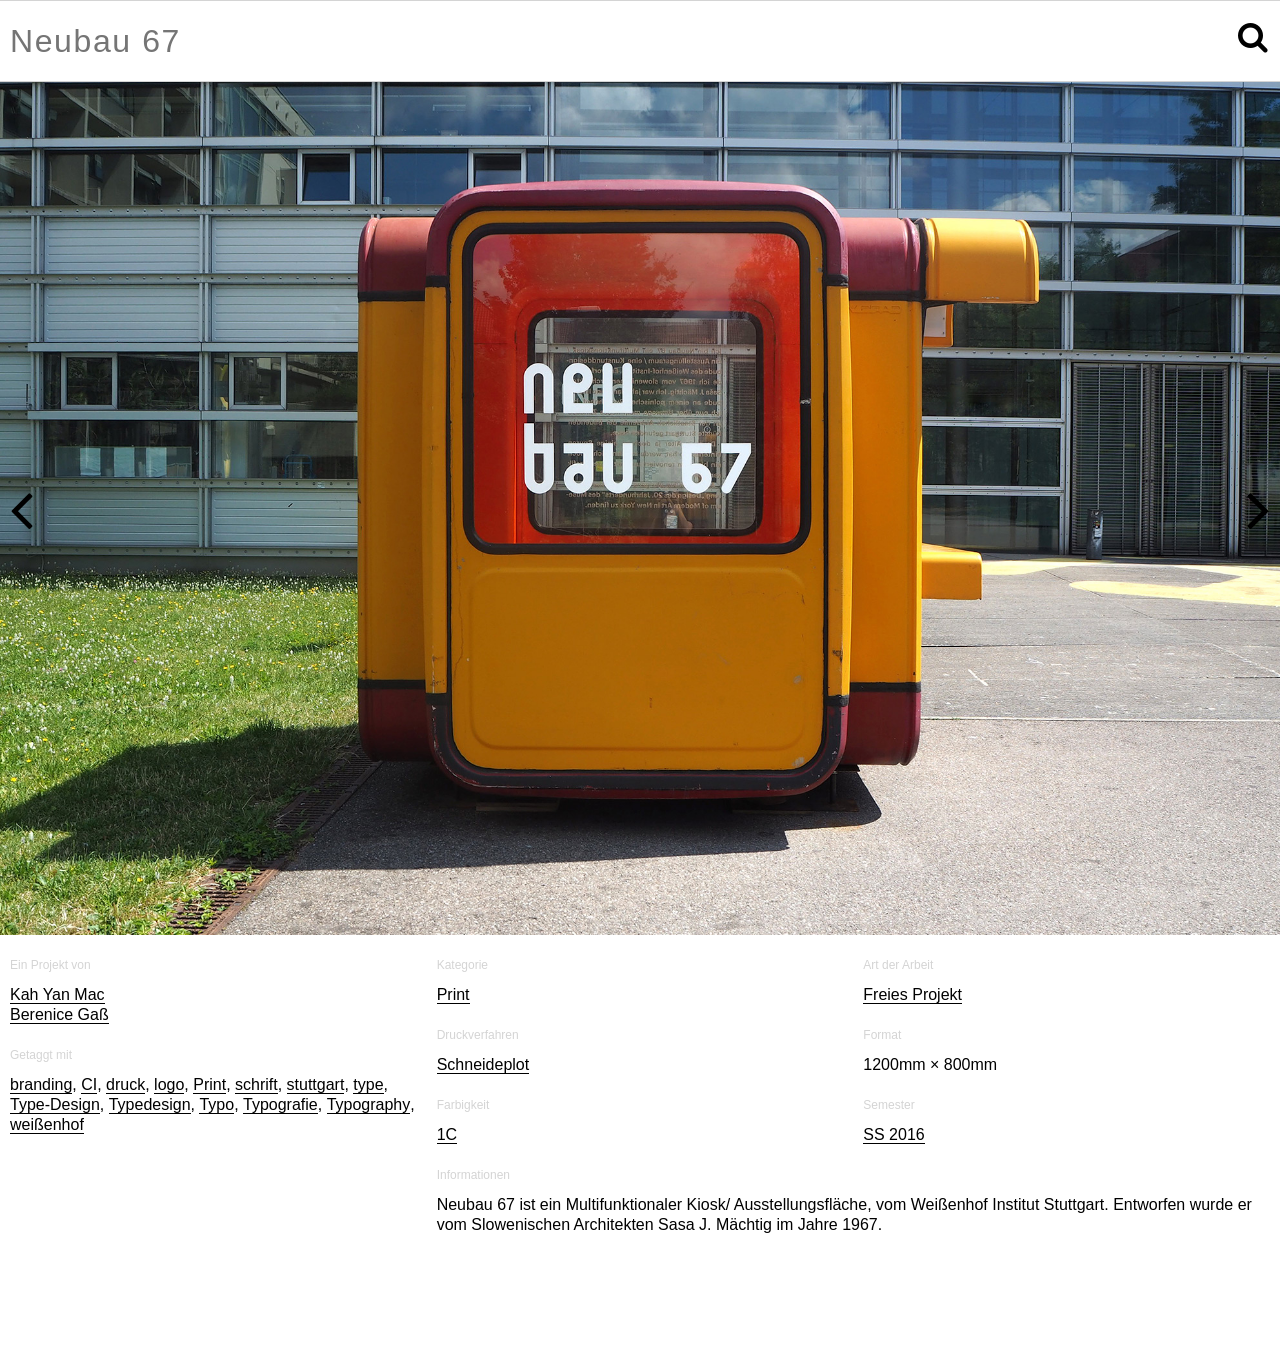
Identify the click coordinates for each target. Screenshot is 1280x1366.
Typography (369, 1105)
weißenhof (47, 1125)
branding (41, 1085)
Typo (216, 1105)
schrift (256, 1085)
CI (89, 1085)
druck (125, 1085)
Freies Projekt (912, 995)
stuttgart (316, 1085)
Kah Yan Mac (57, 995)
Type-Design (55, 1105)
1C (447, 1135)
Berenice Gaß (59, 1015)
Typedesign (150, 1105)
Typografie (280, 1105)
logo (169, 1085)
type (368, 1085)
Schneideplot (483, 1065)
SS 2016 (893, 1135)
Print (209, 1085)
